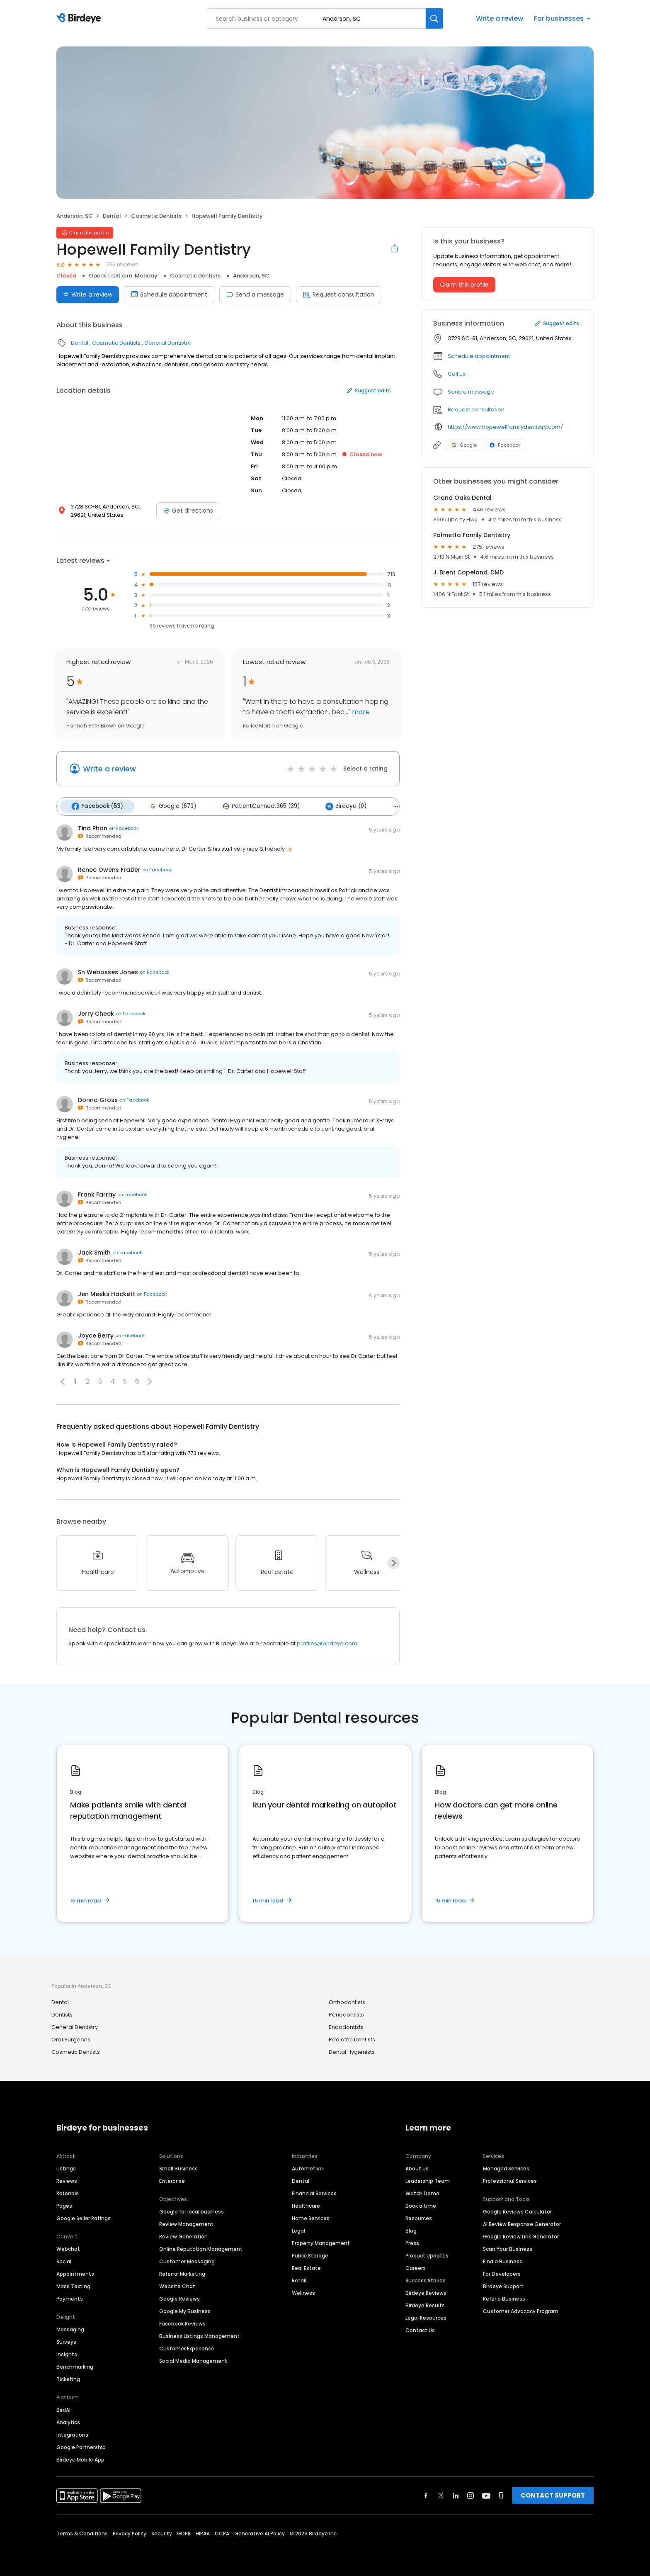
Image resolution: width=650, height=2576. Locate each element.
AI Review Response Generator (522, 2222)
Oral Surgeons (70, 2039)
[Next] (393, 1562)
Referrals (67, 2192)
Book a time (420, 2204)
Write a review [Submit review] (87, 294)
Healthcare (306, 2204)
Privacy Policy (129, 2532)
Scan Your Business (507, 2247)
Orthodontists (347, 2001)
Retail (299, 2279)
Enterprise (172, 2179)
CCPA (222, 2532)
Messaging (70, 2328)
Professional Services (510, 2179)
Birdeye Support (503, 2285)
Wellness (303, 2291)
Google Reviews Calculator (517, 2210)
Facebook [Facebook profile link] (505, 445)
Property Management (321, 2241)
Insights (66, 2353)
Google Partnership (81, 2446)
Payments (69, 2297)
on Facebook (124, 827)
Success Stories (425, 2279)
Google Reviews (179, 2297)
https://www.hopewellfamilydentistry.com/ (505, 427)
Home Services (311, 2217)
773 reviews (122, 264)
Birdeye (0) (340, 806)
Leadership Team (427, 2179)
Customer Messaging (187, 2260)
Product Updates (427, 2254)
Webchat (68, 2247)
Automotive (307, 2167)
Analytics (68, 2421)
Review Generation (183, 2235)
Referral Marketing (182, 2272)
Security (161, 2532)
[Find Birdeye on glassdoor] (501, 2494)
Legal (298, 2229)
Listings (66, 2167)
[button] (149, 1380)
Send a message (255, 294)
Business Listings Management (199, 2334)
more (360, 712)
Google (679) (170, 806)
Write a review (499, 18)
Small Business (178, 2167)
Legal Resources (425, 2316)
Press (412, 2241)
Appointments (75, 2272)
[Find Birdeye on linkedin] (455, 2494)
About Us (417, 2167)
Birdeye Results (425, 2304)
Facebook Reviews (182, 2322)
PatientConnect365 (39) (257, 806)
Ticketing (68, 2377)
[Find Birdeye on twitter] (441, 2494)
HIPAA (203, 2532)
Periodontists (346, 2014)
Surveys (66, 2340)
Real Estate (306, 2266)
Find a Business (502, 2260)
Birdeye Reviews (425, 2291)
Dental (112, 216)
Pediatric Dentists (352, 2039)
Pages (64, 2204)
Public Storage (310, 2254)
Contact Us (420, 2329)
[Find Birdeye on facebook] (426, 2494)
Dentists (62, 2014)
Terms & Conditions (82, 2532)
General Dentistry (167, 343)
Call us (457, 374)
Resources (418, 2217)
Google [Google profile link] (464, 445)
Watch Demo (422, 2192)
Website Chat (177, 2285)
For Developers (502, 2272)
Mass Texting (73, 2285)
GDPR (184, 2532)
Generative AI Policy (259, 2532)
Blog (411, 2229)
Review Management (186, 2222)
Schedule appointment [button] (479, 356)
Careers (415, 2266)
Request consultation (338, 294)
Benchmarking (74, 2365)
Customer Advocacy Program (520, 2309)
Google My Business (185, 2309)
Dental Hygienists (352, 2051)
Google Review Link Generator (521, 2235)
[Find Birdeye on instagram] (470, 2494)
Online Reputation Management (201, 2247)
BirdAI (63, 2408)
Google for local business (191, 2210)
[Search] (434, 18)
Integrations (72, 2433)
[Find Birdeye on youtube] (486, 2494)
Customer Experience (186, 2347)
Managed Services (506, 2167)
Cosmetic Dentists (156, 216)
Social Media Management (193, 2359)
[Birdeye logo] (80, 18)
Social (63, 2260)
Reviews (66, 2179)
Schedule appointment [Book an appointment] (169, 294)
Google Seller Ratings (83, 2217)
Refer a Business (504, 2297)
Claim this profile (464, 284)
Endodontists (346, 2026)
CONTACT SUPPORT (553, 2494)
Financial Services (314, 2192)
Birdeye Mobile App (80, 2458)
